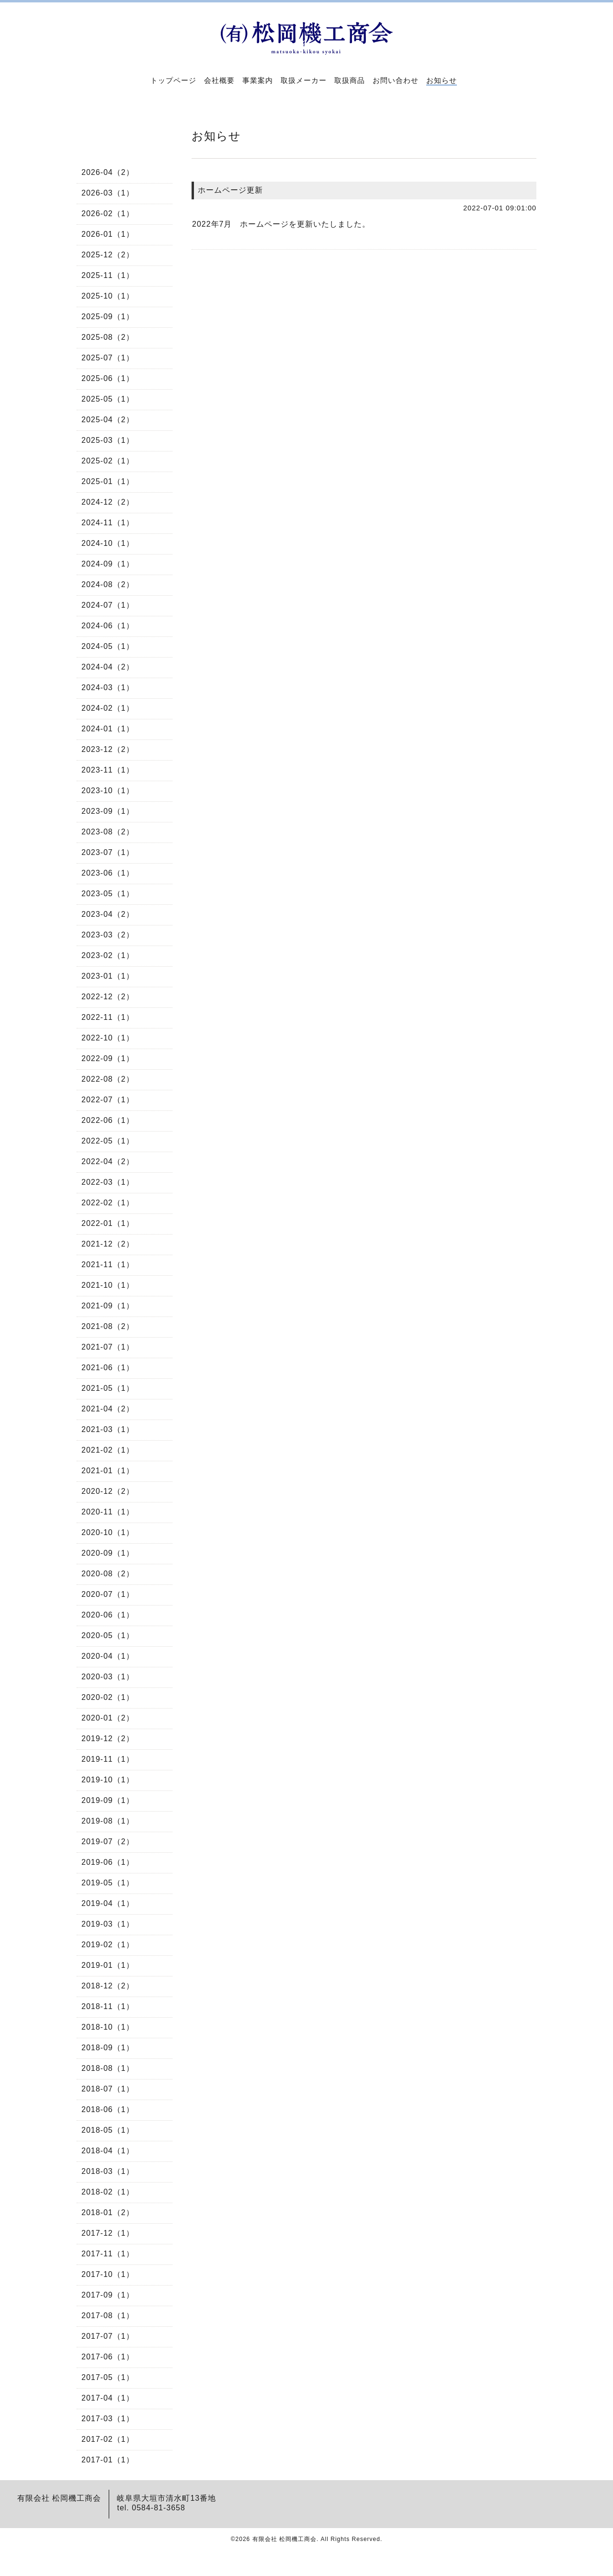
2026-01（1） (107, 234)
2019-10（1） (107, 1780)
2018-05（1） (107, 2130)
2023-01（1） (107, 976)
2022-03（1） (107, 1182)
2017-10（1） (107, 2274)
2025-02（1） (107, 461)
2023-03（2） (107, 935)
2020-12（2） (107, 1491)
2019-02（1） (107, 1945)
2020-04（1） (107, 1656)
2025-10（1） (107, 296)
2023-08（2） (107, 832)
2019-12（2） (107, 1738)
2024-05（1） (107, 646)
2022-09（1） (107, 1058)
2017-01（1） (107, 2460)
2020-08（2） (107, 1574)
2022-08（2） (107, 1079)
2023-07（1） (107, 852)
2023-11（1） (107, 770)
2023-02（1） (107, 955)
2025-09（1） (107, 316)
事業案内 (257, 80)
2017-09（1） (107, 2295)
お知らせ (441, 80)
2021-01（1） (107, 1471)
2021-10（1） (107, 1285)
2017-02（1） (107, 2439)
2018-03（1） (107, 2171)
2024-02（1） (107, 708)
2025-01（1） (107, 481)
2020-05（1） (107, 1635)
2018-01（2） (107, 2212)
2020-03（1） (107, 1677)
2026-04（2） (107, 172)
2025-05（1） (107, 399)
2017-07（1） (107, 2336)
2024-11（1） (107, 523)
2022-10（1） (107, 1038)
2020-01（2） (107, 1718)
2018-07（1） (107, 2089)
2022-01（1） (107, 1223)
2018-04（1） (107, 2151)
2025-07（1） (107, 358)
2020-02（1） (107, 1697)
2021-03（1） (107, 1429)
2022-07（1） (107, 1100)
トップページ (173, 80)
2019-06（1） (107, 1862)
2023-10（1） (107, 790)
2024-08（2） (107, 584)
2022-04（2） (107, 1161)
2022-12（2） (107, 997)
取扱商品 (349, 80)
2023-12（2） (107, 749)
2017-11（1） (107, 2254)
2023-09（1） (107, 811)
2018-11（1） (107, 2006)
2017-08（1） (107, 2315)
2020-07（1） (107, 1594)
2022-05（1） (107, 1141)
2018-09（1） (107, 2048)
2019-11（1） (107, 1759)
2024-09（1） (107, 564)
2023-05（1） (107, 893)
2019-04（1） (107, 1903)
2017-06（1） (107, 2357)
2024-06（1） (107, 626)
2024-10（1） (107, 543)
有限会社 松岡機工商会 (284, 2539)
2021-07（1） (107, 1347)
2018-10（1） (107, 2027)
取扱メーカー (304, 80)
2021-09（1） (107, 1306)
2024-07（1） (107, 605)
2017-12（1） (107, 2233)
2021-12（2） (107, 1244)
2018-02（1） (107, 2192)
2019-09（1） (107, 1800)
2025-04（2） (107, 420)
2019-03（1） (107, 1924)
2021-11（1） (107, 1264)
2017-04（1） (107, 2398)
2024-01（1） (107, 729)
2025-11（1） (107, 275)
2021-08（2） (107, 1326)
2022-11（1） (107, 1017)
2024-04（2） (107, 667)
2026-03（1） (107, 193)
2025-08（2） (107, 337)
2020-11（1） (107, 1512)
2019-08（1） (107, 1821)
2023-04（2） (107, 914)
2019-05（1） (107, 1883)
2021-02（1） (107, 1450)
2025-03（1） (107, 440)
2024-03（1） (107, 687)
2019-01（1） (107, 1965)
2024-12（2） (107, 502)
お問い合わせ (396, 80)
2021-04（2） (107, 1409)
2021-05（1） (107, 1388)
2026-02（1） (107, 213)
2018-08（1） (107, 2068)
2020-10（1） (107, 1532)
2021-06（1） (107, 1367)
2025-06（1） (107, 378)
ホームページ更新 (230, 190)
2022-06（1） (107, 1120)
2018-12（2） (107, 1986)
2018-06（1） (107, 2109)
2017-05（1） (107, 2377)
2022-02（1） (107, 1203)
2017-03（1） (107, 2418)
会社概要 (219, 80)
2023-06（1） (107, 873)
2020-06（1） (107, 1615)
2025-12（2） (107, 255)
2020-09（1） (107, 1553)
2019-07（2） (107, 1841)
